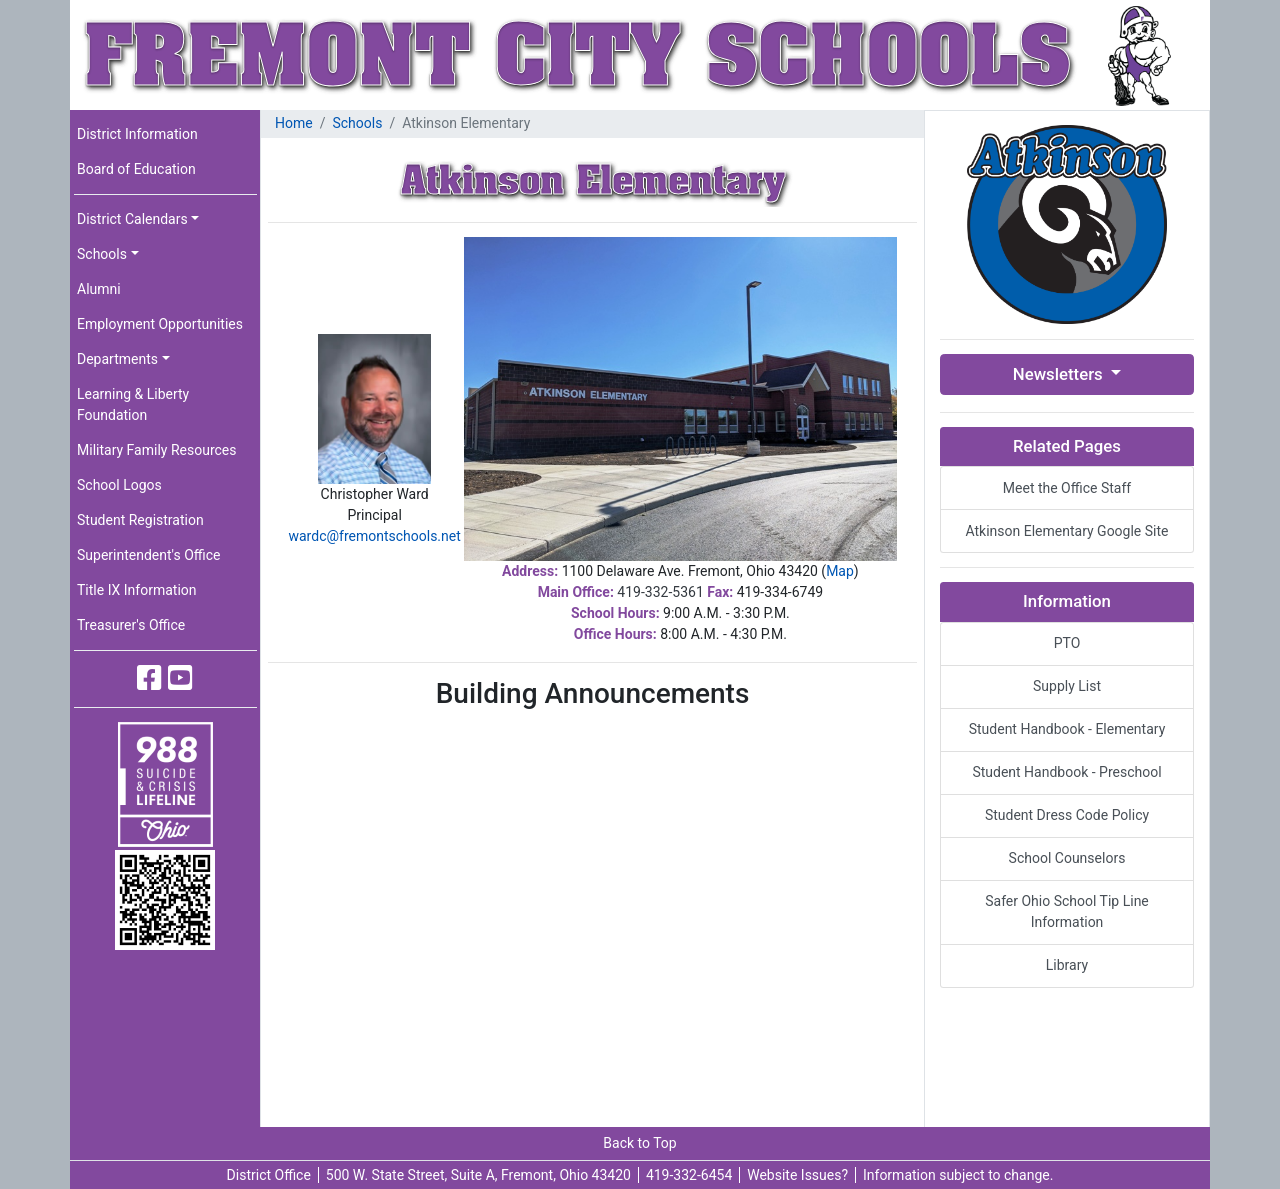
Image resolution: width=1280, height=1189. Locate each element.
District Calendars (132, 219)
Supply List (1067, 686)
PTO (1067, 643)
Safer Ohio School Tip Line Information (1067, 911)
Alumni (99, 289)
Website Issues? (797, 1175)
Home (294, 123)
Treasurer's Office (131, 625)
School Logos (119, 485)
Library (1067, 965)
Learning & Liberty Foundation (133, 404)
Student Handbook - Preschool (1066, 772)
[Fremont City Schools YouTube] (180, 678)
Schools (102, 254)
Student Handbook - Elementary (1067, 729)
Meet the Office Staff (1067, 488)
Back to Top (639, 1143)
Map (840, 571)
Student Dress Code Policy (1067, 815)
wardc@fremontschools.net (374, 536)
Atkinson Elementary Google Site (1066, 531)
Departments (117, 359)
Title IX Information (137, 590)
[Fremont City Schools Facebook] (149, 678)
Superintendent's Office (149, 555)
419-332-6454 (689, 1175)
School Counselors (1067, 858)
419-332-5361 (660, 592)
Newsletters (1060, 374)
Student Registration (140, 520)
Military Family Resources (156, 450)
